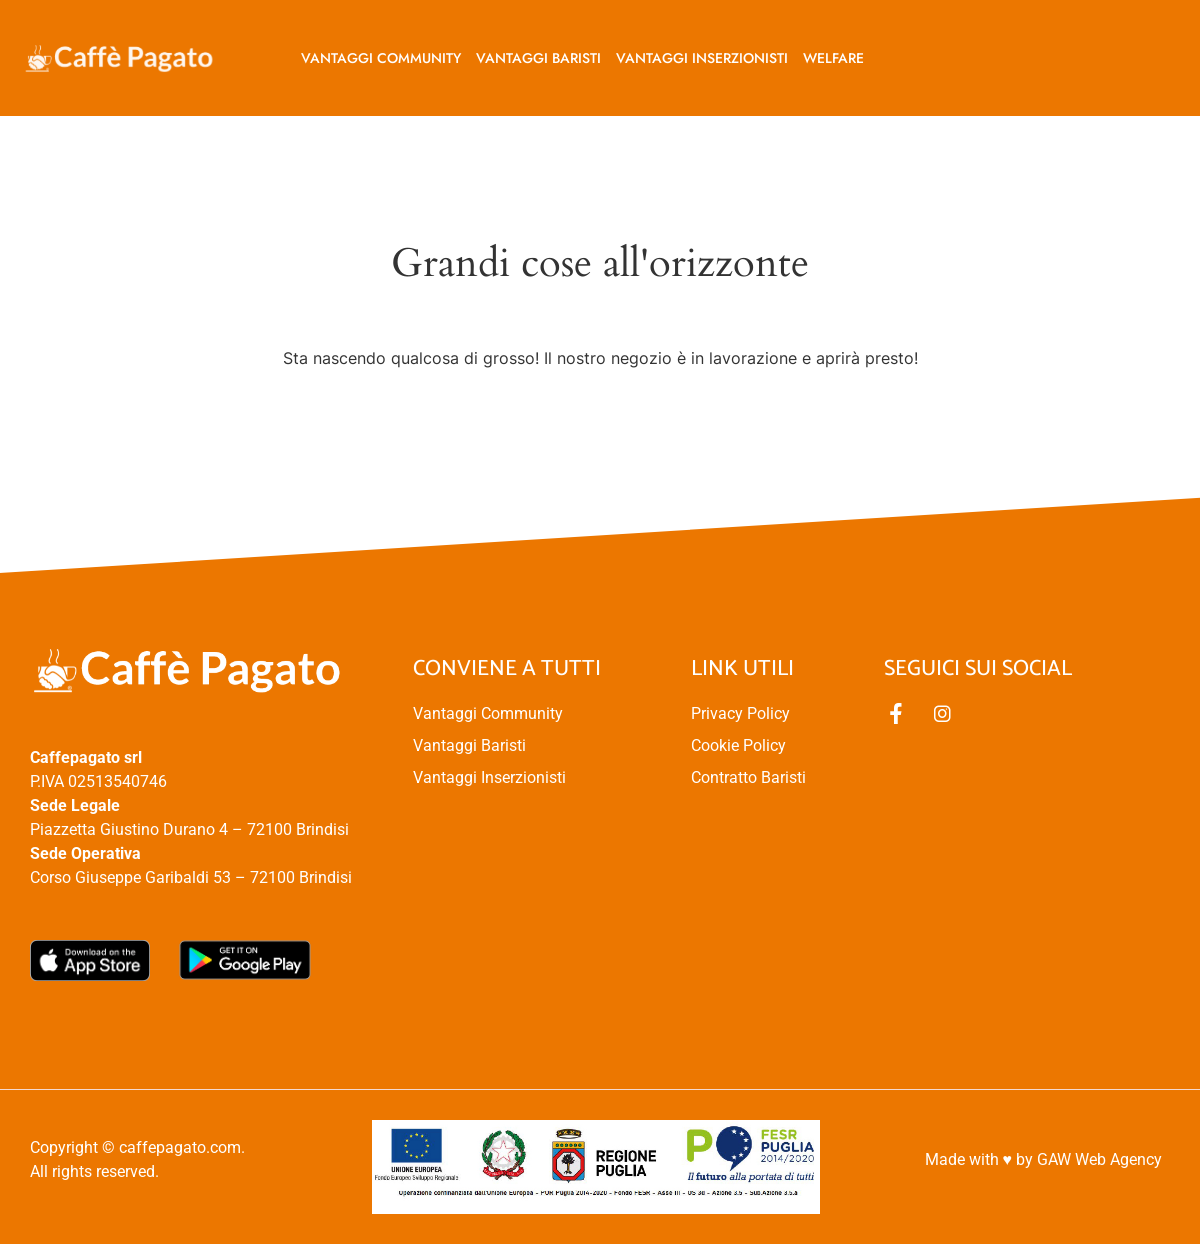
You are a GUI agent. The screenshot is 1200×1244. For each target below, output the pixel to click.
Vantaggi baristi (538, 58)
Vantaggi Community (381, 58)
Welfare (833, 58)
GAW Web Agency (1099, 1159)
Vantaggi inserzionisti (702, 58)
